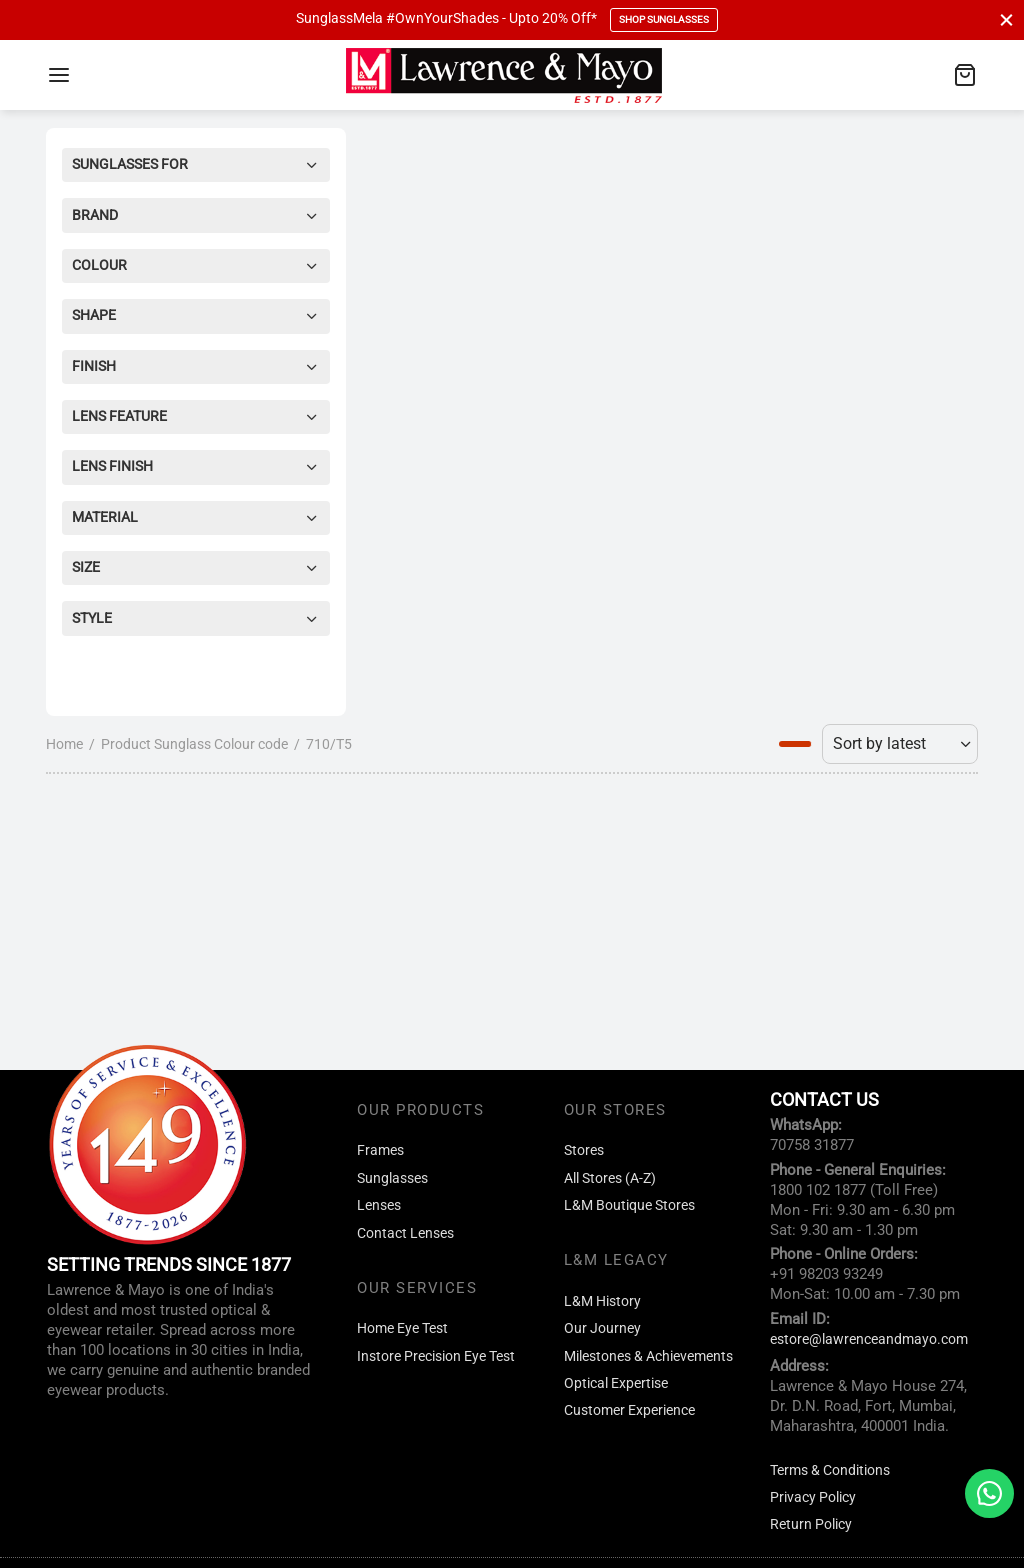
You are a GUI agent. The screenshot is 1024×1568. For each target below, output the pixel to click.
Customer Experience (629, 1410)
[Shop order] (900, 744)
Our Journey (602, 1328)
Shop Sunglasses (664, 19)
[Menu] (59, 75)
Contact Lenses (405, 1233)
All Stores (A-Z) (610, 1178)
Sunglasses (392, 1178)
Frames (380, 1150)
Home (64, 744)
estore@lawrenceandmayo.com (869, 1339)
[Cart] (965, 75)
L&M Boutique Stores (629, 1205)
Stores (584, 1150)
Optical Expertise (616, 1383)
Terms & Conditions (830, 1470)
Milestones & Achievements (648, 1356)
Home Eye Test (402, 1328)
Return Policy (811, 1524)
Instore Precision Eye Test (436, 1356)
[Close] (1006, 19)
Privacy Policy (813, 1497)
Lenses (379, 1205)
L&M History (602, 1301)
